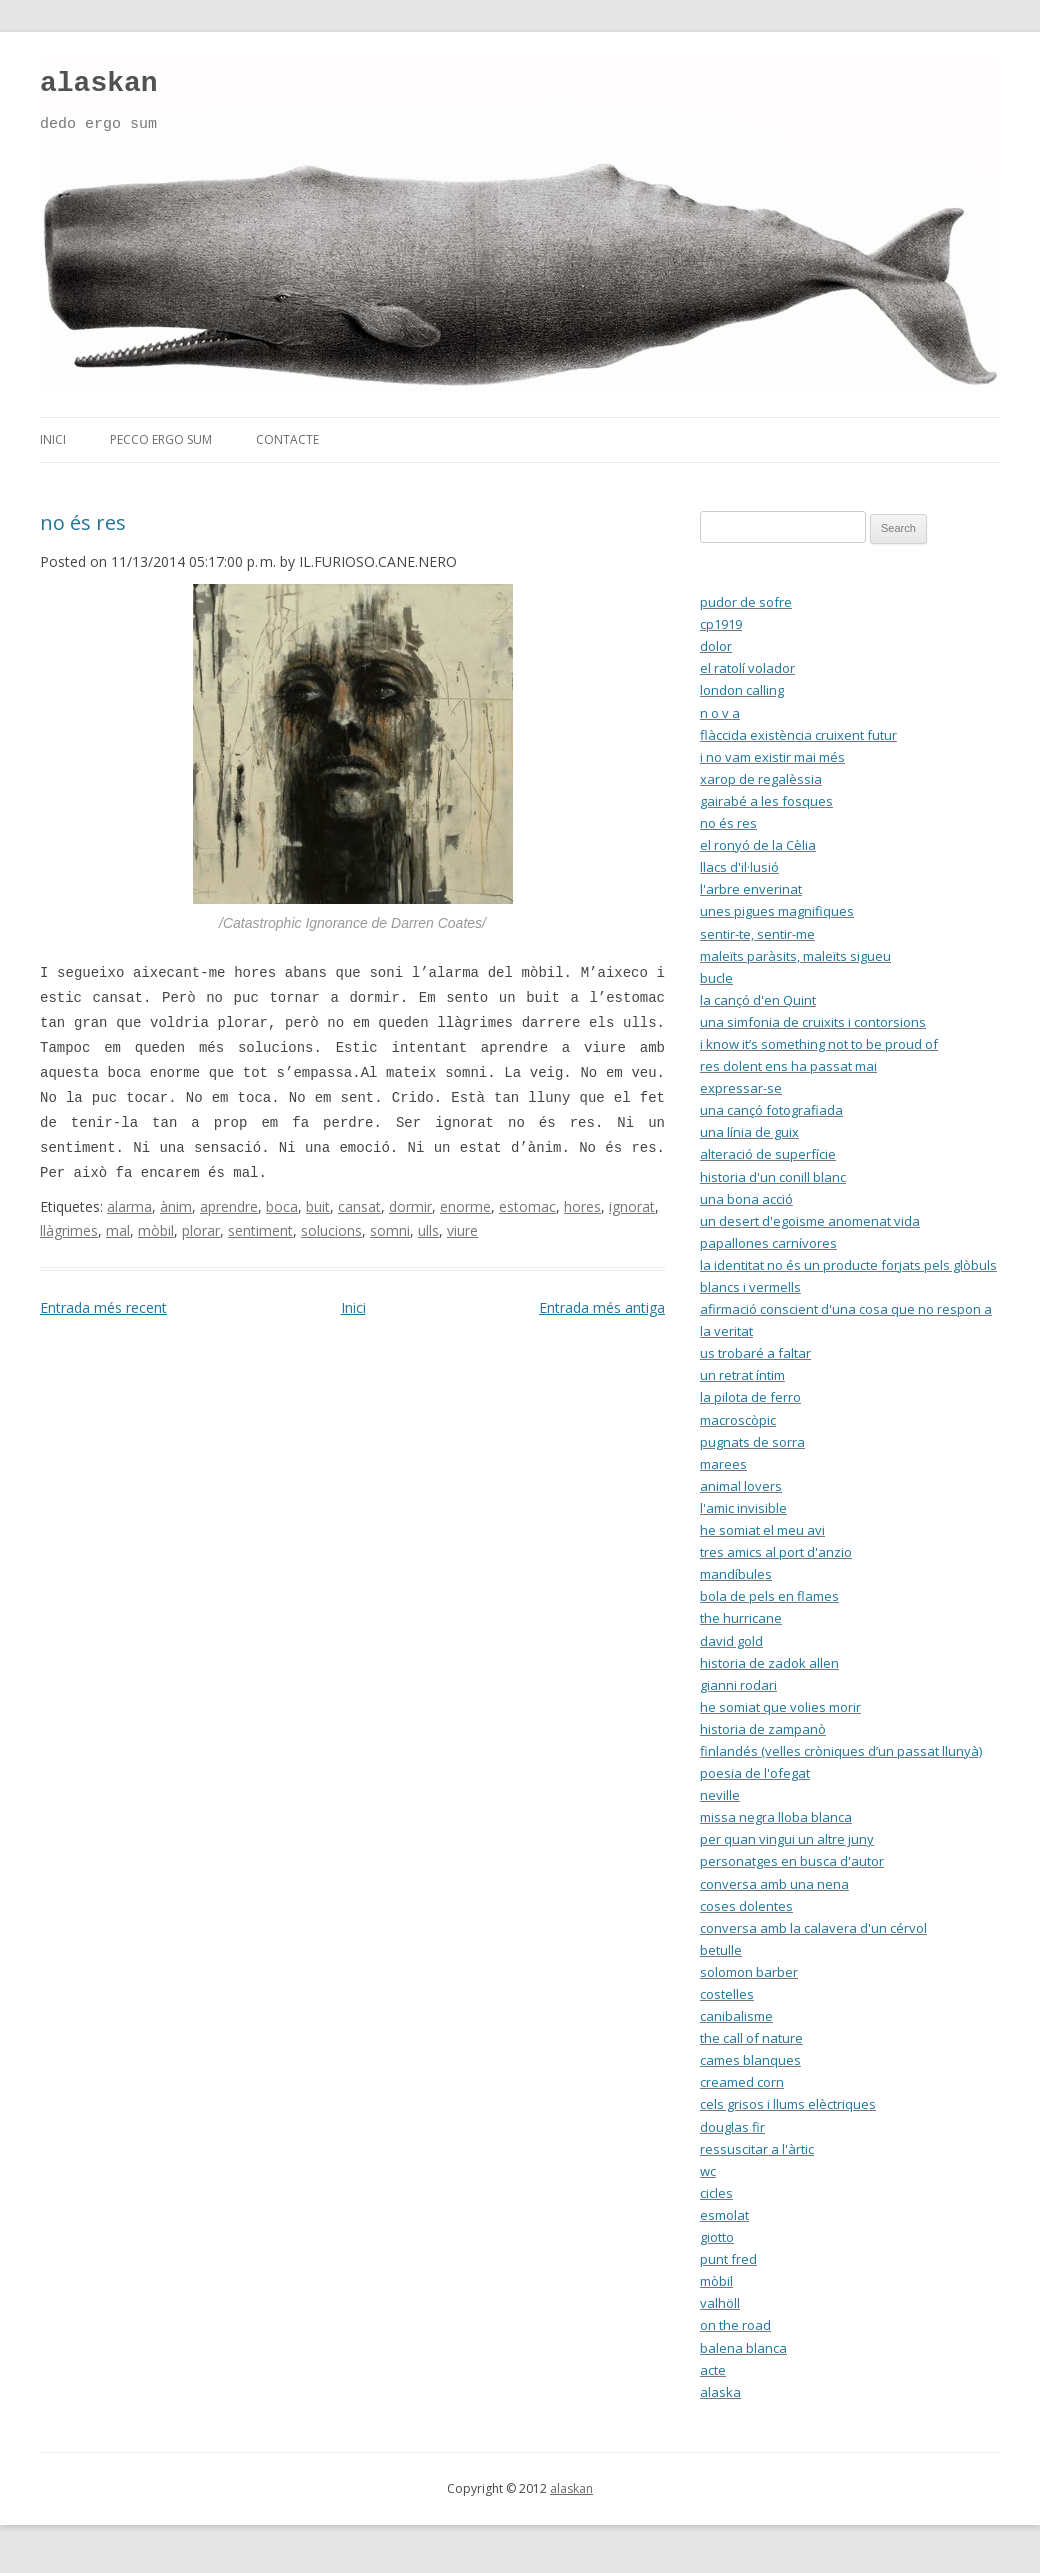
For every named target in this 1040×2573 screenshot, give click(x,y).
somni (390, 1230)
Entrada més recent (103, 1307)
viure (462, 1230)
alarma (129, 1206)
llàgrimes (69, 1230)
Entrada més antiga (602, 1307)
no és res (83, 522)
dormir (410, 1206)
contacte (287, 439)
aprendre (229, 1206)
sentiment (260, 1230)
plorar (201, 1230)
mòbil (156, 1230)
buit (318, 1206)
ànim (176, 1206)
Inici (353, 1307)
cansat (359, 1206)
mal (118, 1230)
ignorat (632, 1206)
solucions (331, 1230)
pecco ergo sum (161, 439)
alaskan (99, 83)
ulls (428, 1230)
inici (53, 439)
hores (582, 1206)
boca (282, 1206)
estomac (527, 1206)
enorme (465, 1206)
